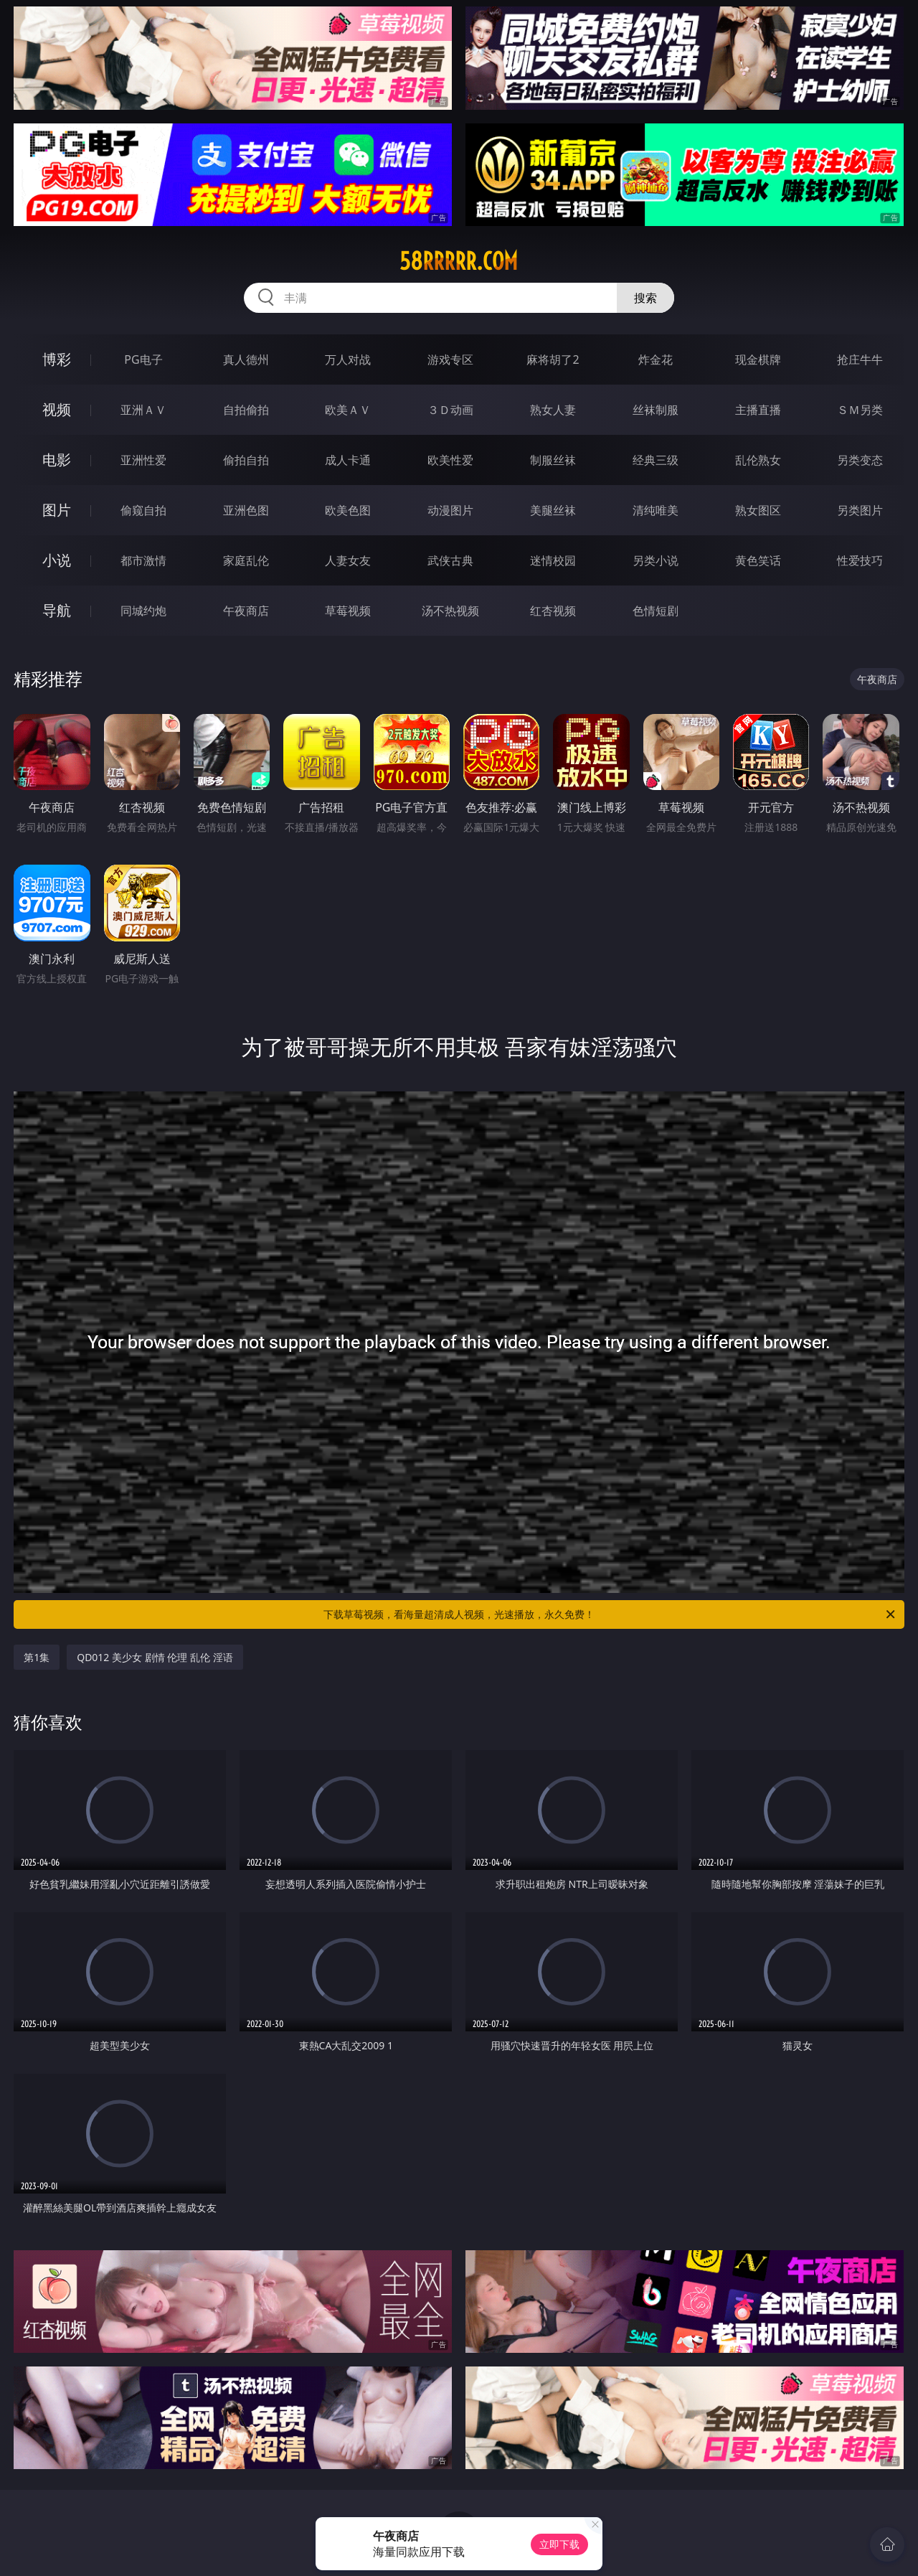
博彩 (56, 359)
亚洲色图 (246, 510)
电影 (56, 459)
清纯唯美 (655, 510)
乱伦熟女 (758, 460)
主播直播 (758, 410)
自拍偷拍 (246, 410)
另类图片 (860, 510)
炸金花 (655, 359)
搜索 (645, 298)
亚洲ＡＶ (143, 410)
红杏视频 (553, 611)
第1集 (36, 1657)
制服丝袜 (553, 460)
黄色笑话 (758, 560)
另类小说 (655, 560)
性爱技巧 (860, 560)
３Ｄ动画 (450, 410)
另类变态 (860, 460)
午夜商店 (246, 611)
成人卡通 (348, 460)
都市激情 (143, 560)
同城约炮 (143, 611)
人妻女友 (348, 560)
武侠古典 (450, 560)
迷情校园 (553, 560)
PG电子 (143, 359)
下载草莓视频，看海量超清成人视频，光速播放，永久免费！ (610, 1614)
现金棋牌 (758, 359)
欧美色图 (348, 510)
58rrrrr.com (458, 261)
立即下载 (559, 2544)
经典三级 (655, 460)
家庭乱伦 (246, 560)
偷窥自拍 (143, 510)
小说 (56, 560)
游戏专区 (450, 359)
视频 (56, 409)
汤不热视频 (450, 611)
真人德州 (246, 359)
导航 (56, 610)
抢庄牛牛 (860, 359)
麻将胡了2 (552, 359)
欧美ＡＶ (348, 410)
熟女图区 (758, 510)
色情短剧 (655, 611)
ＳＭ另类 (860, 410)
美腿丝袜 (553, 510)
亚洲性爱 (143, 460)
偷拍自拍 (246, 460)
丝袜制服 (655, 410)
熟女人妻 (553, 410)
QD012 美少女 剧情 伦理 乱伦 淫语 (154, 1657)
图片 (56, 510)
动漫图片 (450, 510)
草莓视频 (348, 611)
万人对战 (348, 359)
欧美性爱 (450, 460)
